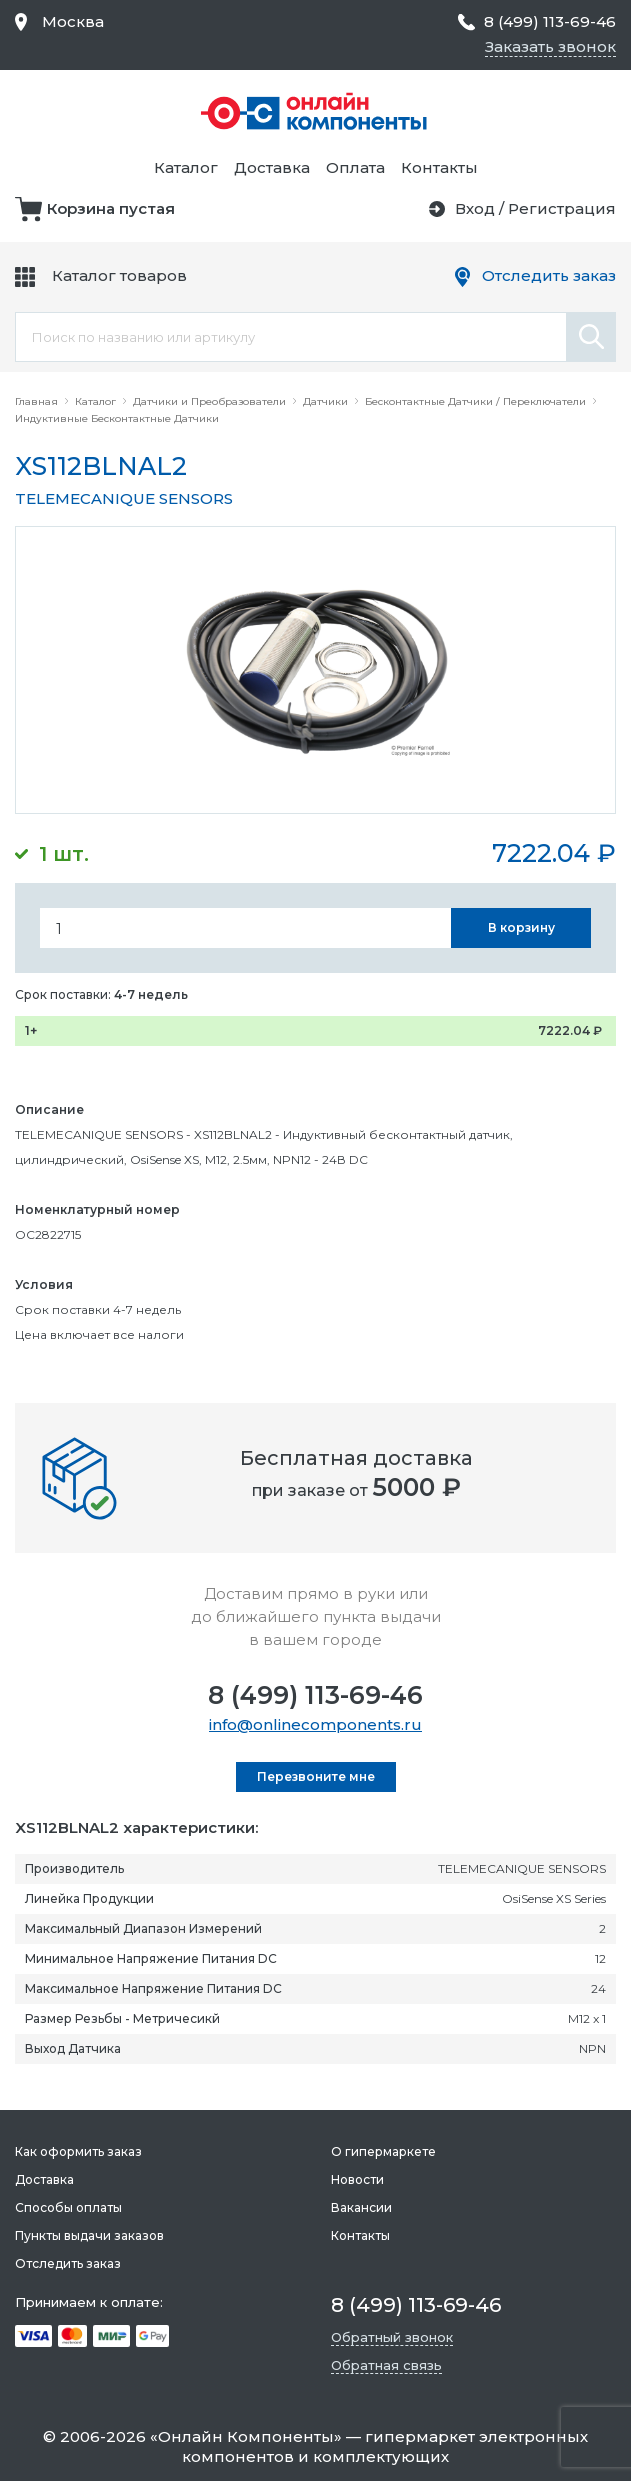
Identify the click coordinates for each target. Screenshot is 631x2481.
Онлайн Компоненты (246, 2436)
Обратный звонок (392, 2337)
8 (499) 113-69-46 (315, 1695)
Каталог (186, 167)
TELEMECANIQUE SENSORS (124, 498)
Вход (475, 208)
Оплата (355, 167)
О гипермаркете (383, 2151)
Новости (357, 2179)
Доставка (272, 167)
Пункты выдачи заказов (89, 2235)
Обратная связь (386, 2365)
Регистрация (562, 208)
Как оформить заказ (78, 2151)
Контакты (439, 167)
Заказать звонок (550, 46)
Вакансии (361, 2207)
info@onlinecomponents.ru (315, 1724)
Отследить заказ (549, 275)
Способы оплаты (68, 2207)
